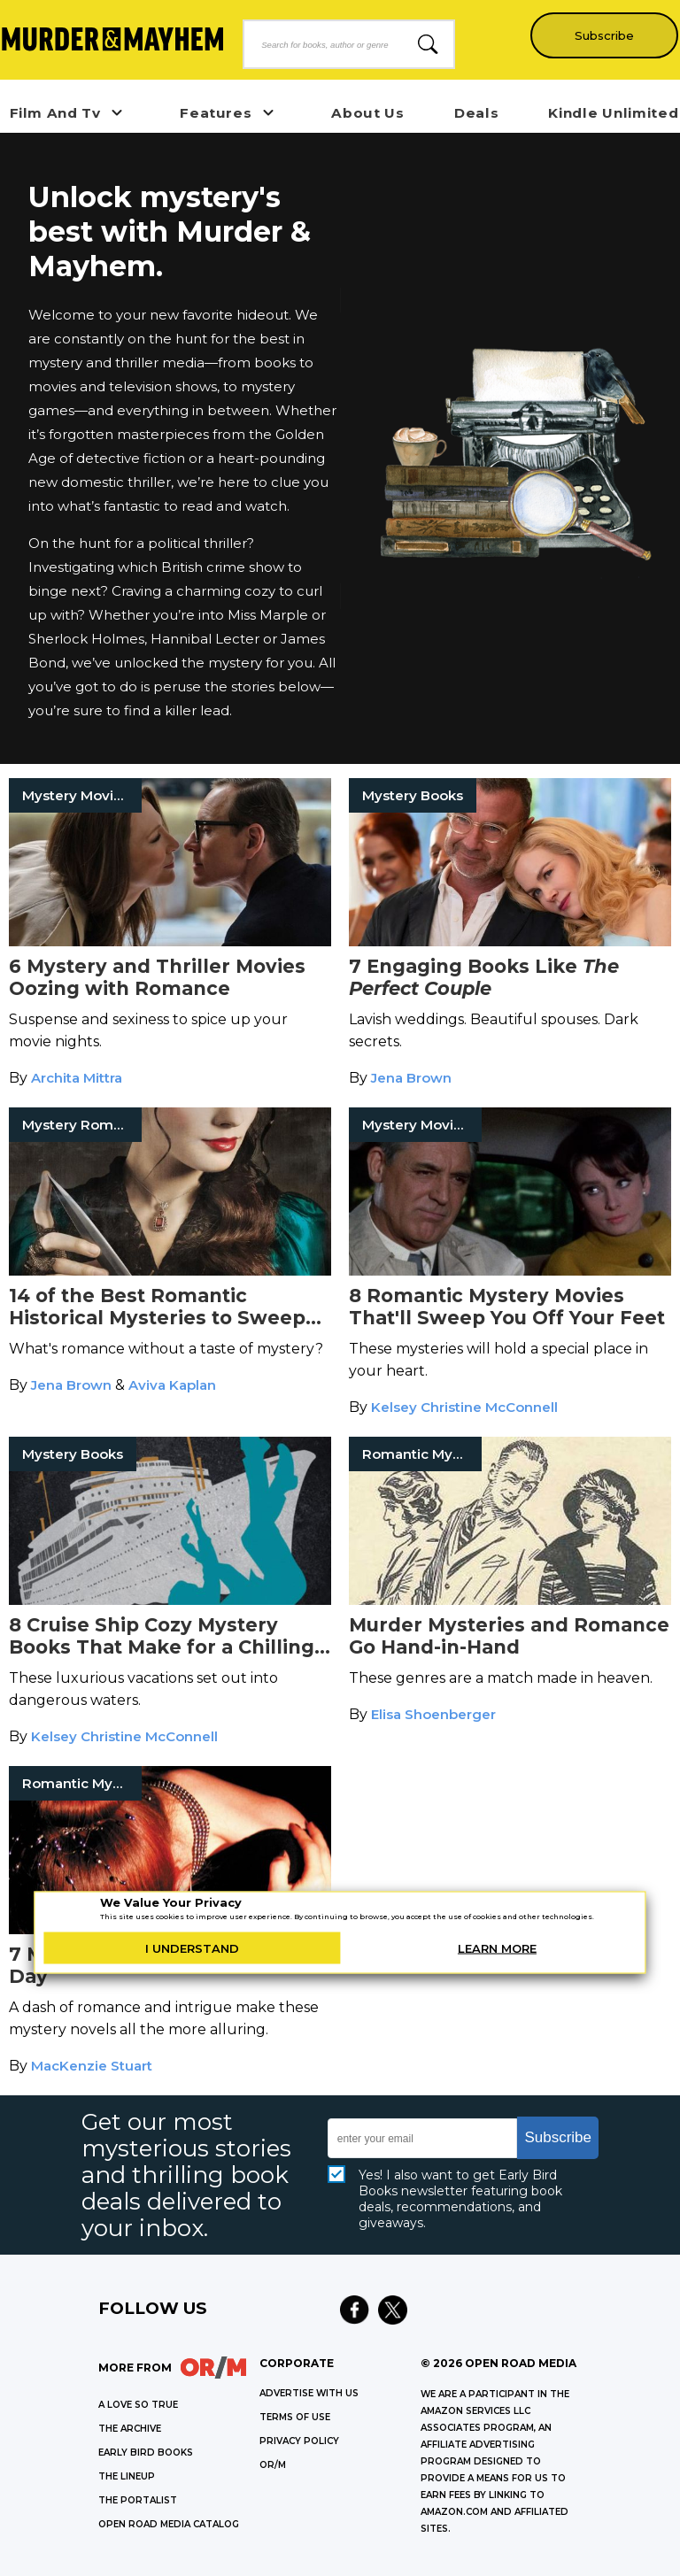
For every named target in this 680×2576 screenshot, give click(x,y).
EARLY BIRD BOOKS (145, 2452)
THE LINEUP (126, 2476)
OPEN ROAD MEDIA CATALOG (168, 2524)
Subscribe (601, 35)
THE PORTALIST (137, 2500)
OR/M (272, 2465)
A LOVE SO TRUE (138, 2404)
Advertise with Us (309, 2393)
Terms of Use (294, 2417)
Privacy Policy (299, 2441)
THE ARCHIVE (129, 2428)
